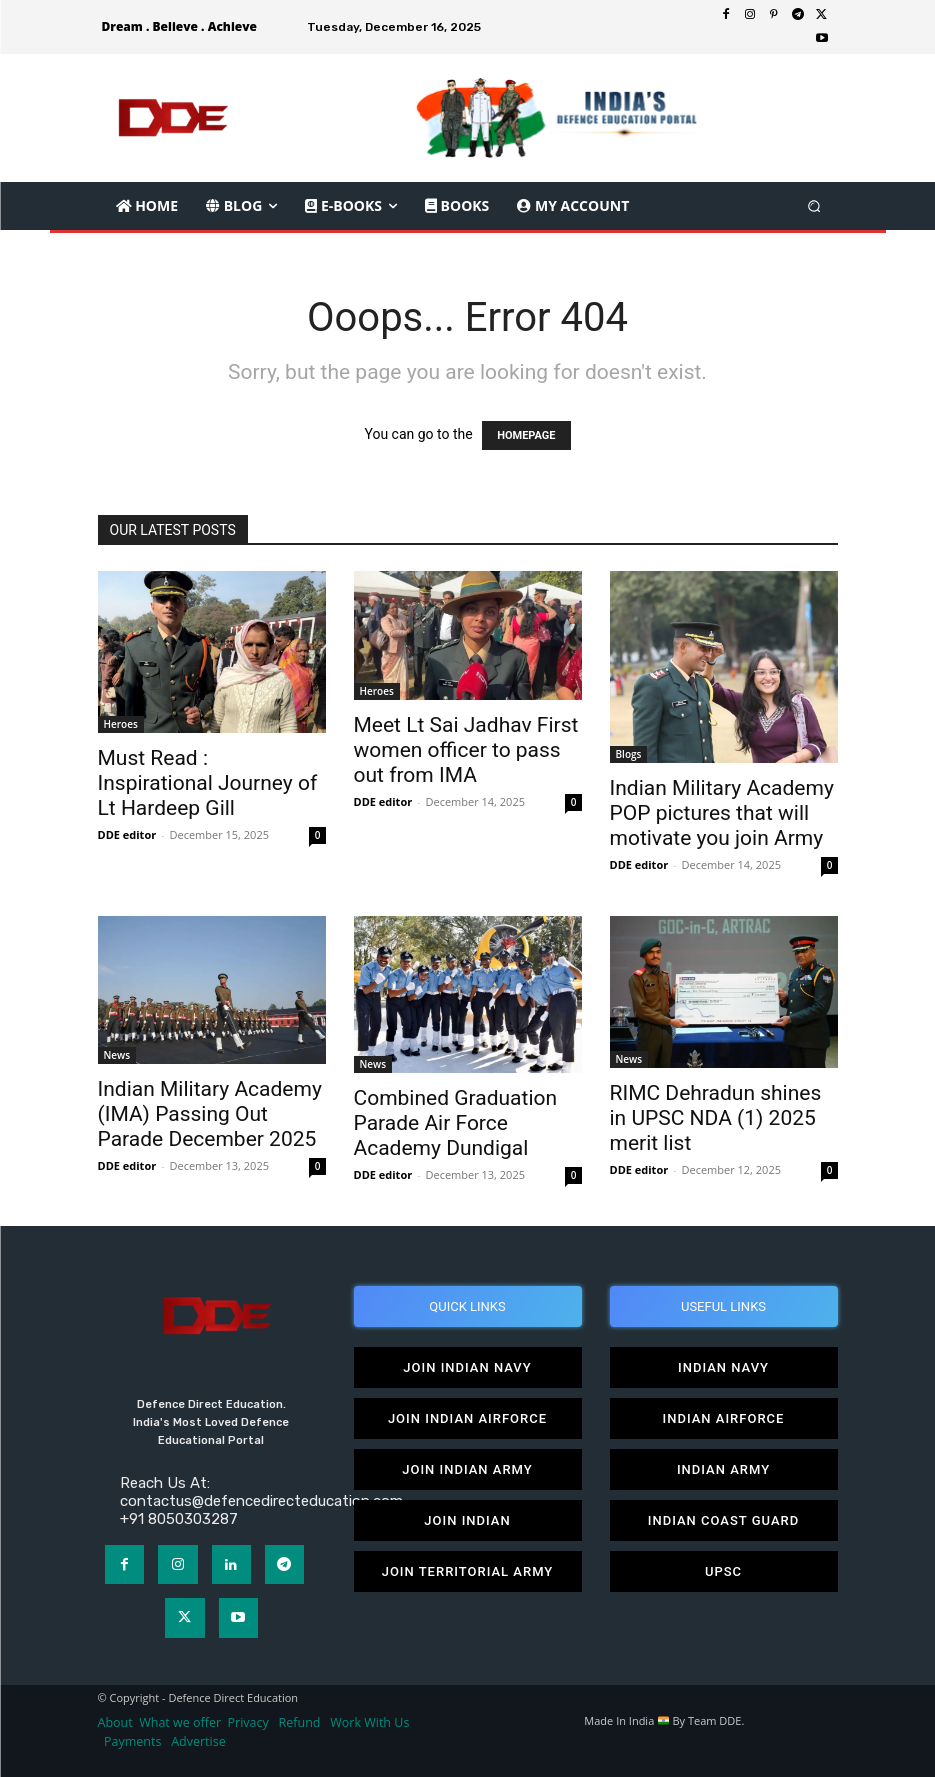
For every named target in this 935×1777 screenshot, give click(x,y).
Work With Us (369, 1722)
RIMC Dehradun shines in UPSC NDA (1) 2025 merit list (716, 1118)
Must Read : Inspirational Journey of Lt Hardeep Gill (208, 783)
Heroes (121, 724)
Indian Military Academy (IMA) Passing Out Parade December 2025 (210, 1114)
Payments (132, 1741)
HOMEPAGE (526, 435)
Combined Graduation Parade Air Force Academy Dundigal (456, 1123)
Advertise (198, 1741)
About (115, 1722)
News (117, 1055)
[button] (813, 205)
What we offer (180, 1722)
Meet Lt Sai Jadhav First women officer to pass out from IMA (466, 750)
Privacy (250, 1722)
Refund (300, 1722)
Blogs (629, 754)
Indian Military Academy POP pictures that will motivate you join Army (722, 813)
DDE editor (127, 834)
